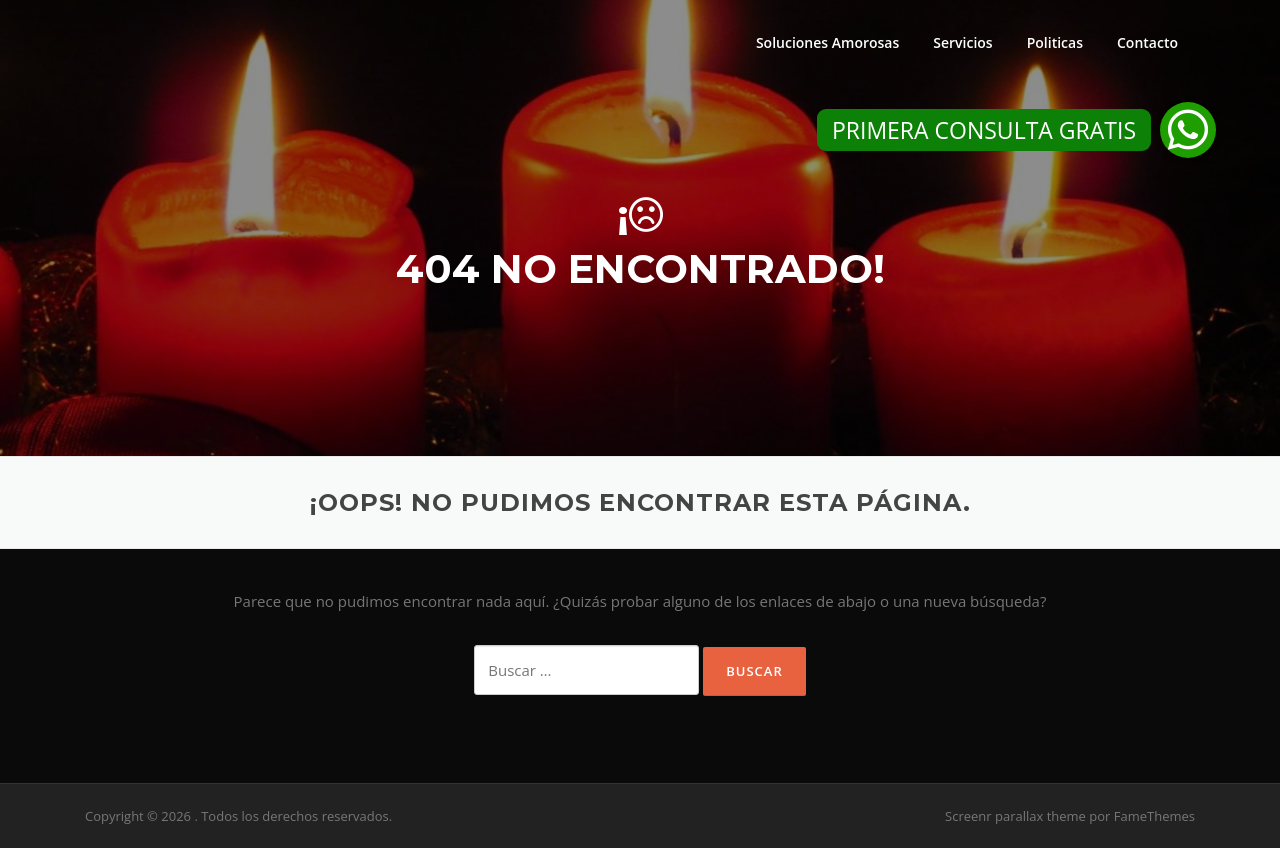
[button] (1188, 130)
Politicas (1055, 42)
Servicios (962, 42)
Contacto (1147, 42)
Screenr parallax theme (1015, 816)
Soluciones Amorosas (827, 42)
